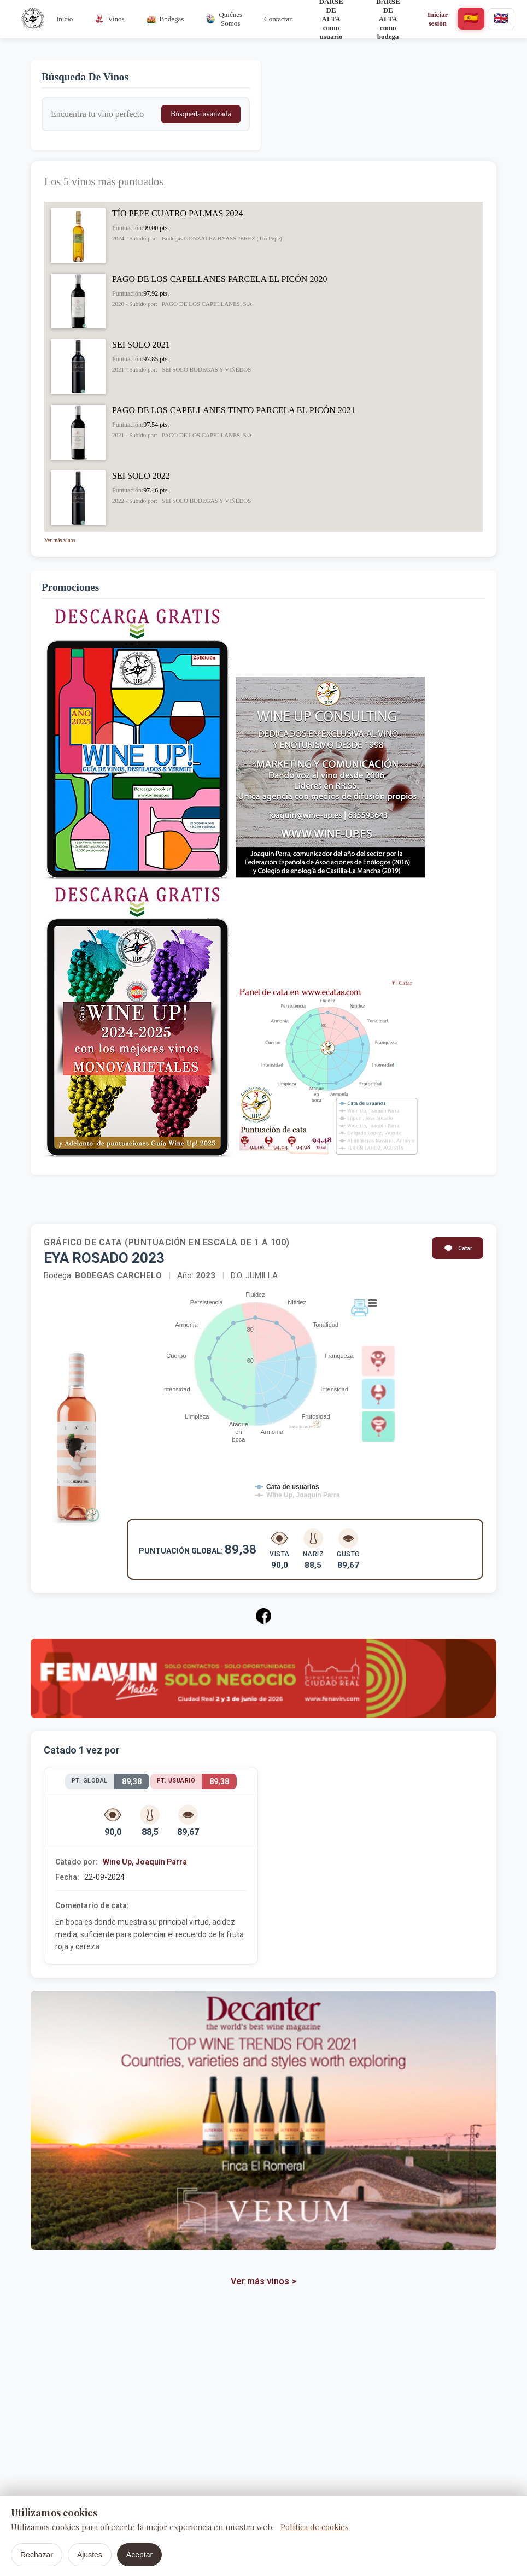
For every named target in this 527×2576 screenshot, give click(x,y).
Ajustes (89, 2554)
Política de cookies (314, 2526)
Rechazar (36, 2554)
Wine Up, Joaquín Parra (145, 1861)
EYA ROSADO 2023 (104, 1258)
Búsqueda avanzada (201, 114)
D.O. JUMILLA (254, 1275)
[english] (501, 19)
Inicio (64, 19)
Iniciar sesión (438, 18)
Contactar (278, 19)
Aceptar (139, 2554)
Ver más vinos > (263, 2281)
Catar (457, 1248)
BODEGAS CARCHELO (119, 1275)
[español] (471, 19)
